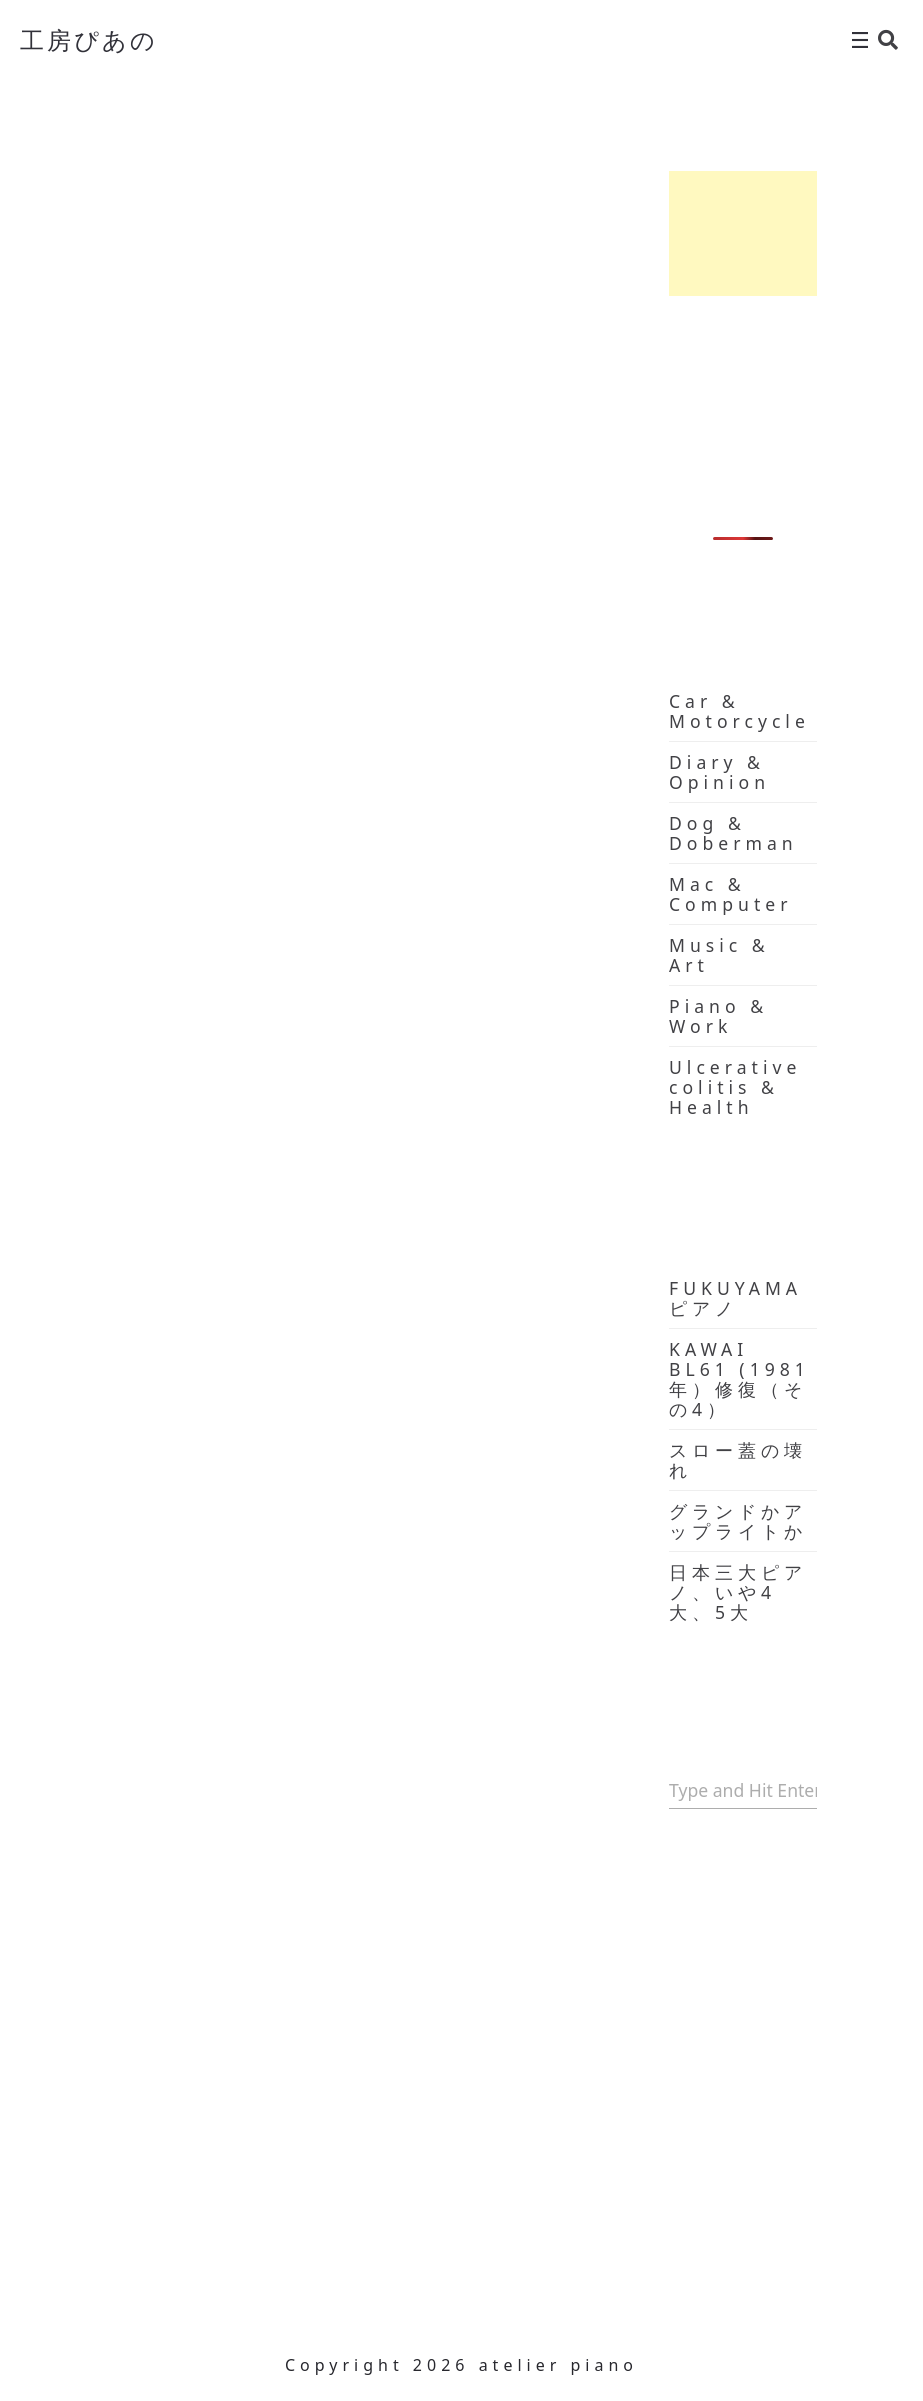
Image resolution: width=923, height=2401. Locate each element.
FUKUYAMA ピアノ (735, 1298)
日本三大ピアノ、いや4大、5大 (738, 1592)
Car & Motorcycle (739, 711)
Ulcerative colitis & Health (735, 1087)
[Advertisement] (743, 233)
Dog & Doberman (733, 833)
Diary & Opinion (719, 772)
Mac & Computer (730, 894)
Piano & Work (718, 1016)
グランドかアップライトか (738, 1521)
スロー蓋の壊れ (738, 1460)
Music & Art (719, 955)
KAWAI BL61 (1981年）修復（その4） (739, 1379)
